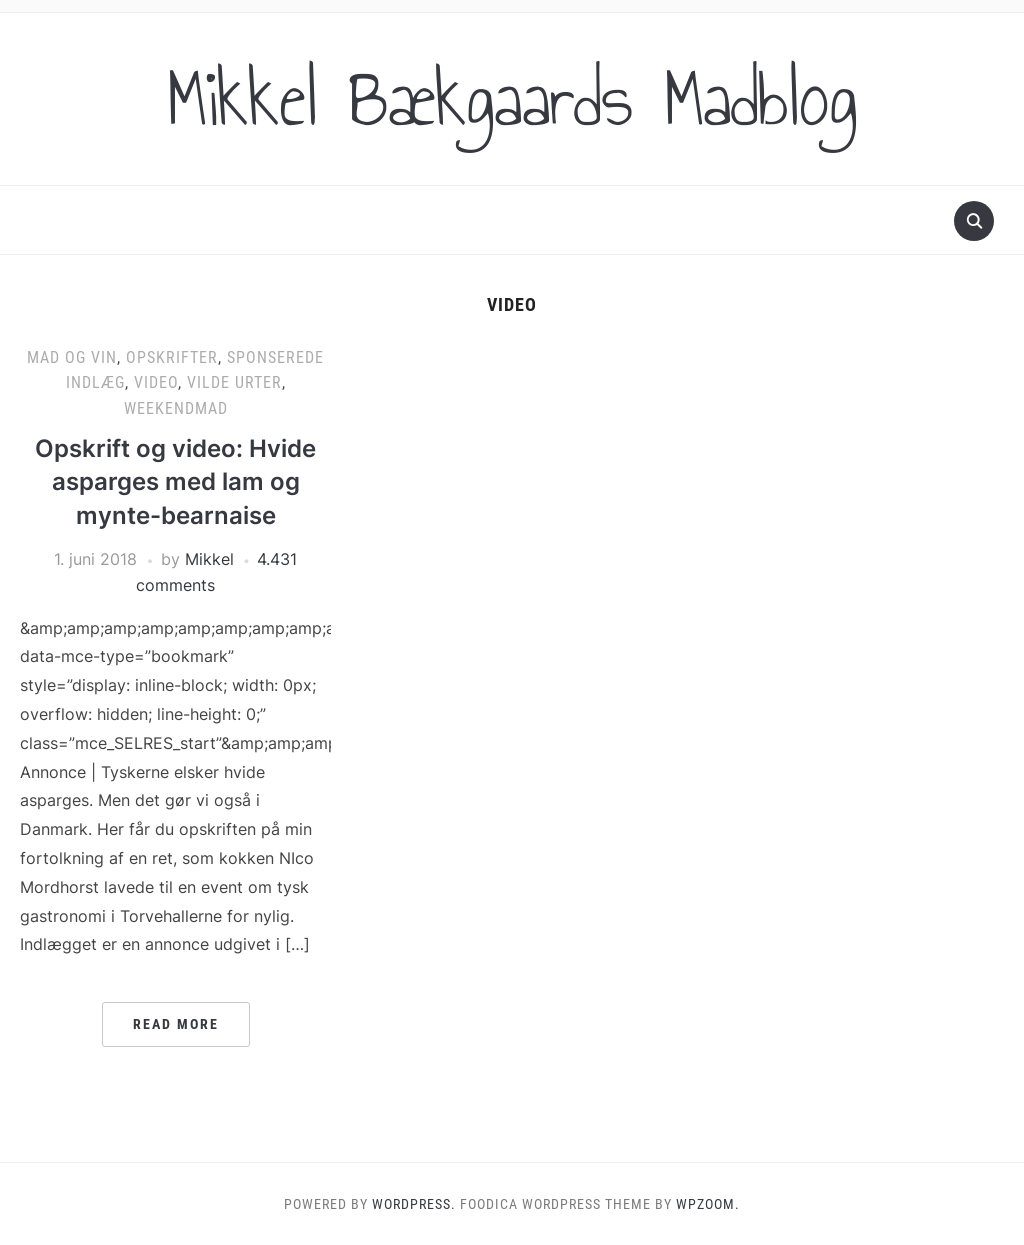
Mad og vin (72, 357)
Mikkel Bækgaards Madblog (512, 99)
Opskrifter (172, 357)
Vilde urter (234, 382)
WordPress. (414, 1204)
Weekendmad (176, 408)
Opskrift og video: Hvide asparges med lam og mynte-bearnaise (175, 482)
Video (156, 382)
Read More (176, 1024)
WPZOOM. (708, 1204)
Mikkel (209, 559)
